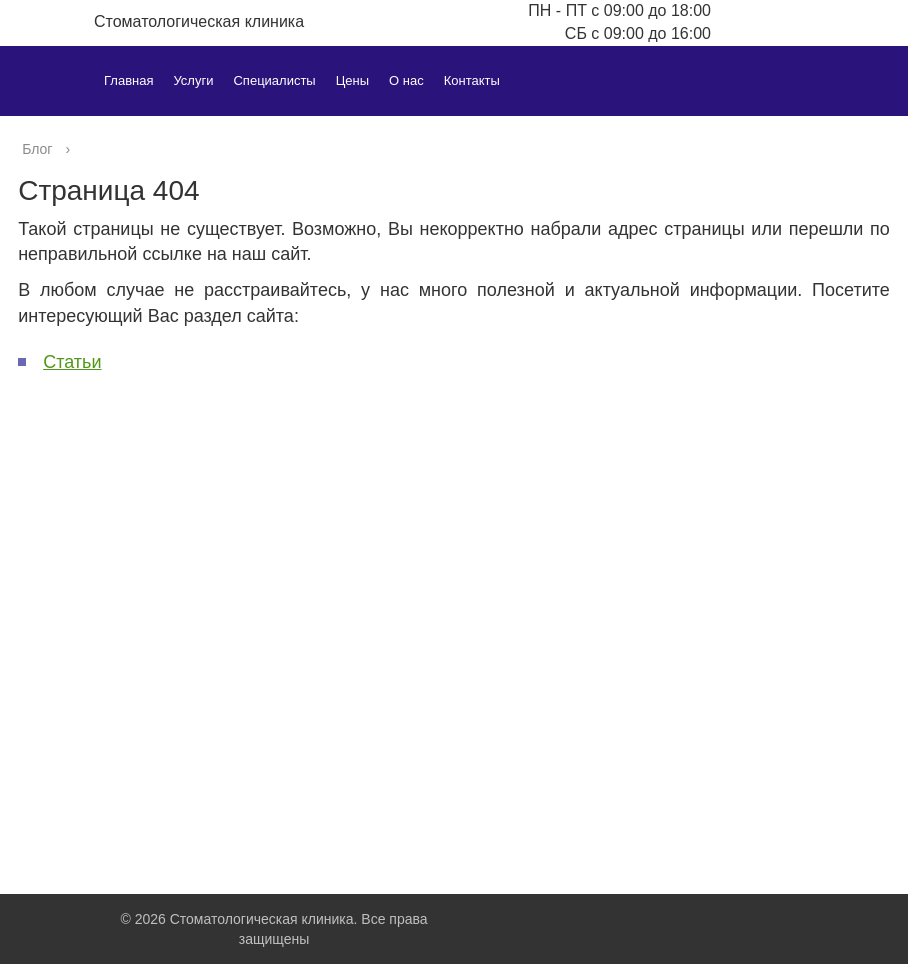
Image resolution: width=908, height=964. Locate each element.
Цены (352, 80)
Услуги (193, 80)
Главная (128, 80)
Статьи (72, 362)
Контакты (472, 80)
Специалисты (274, 80)
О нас (406, 80)
